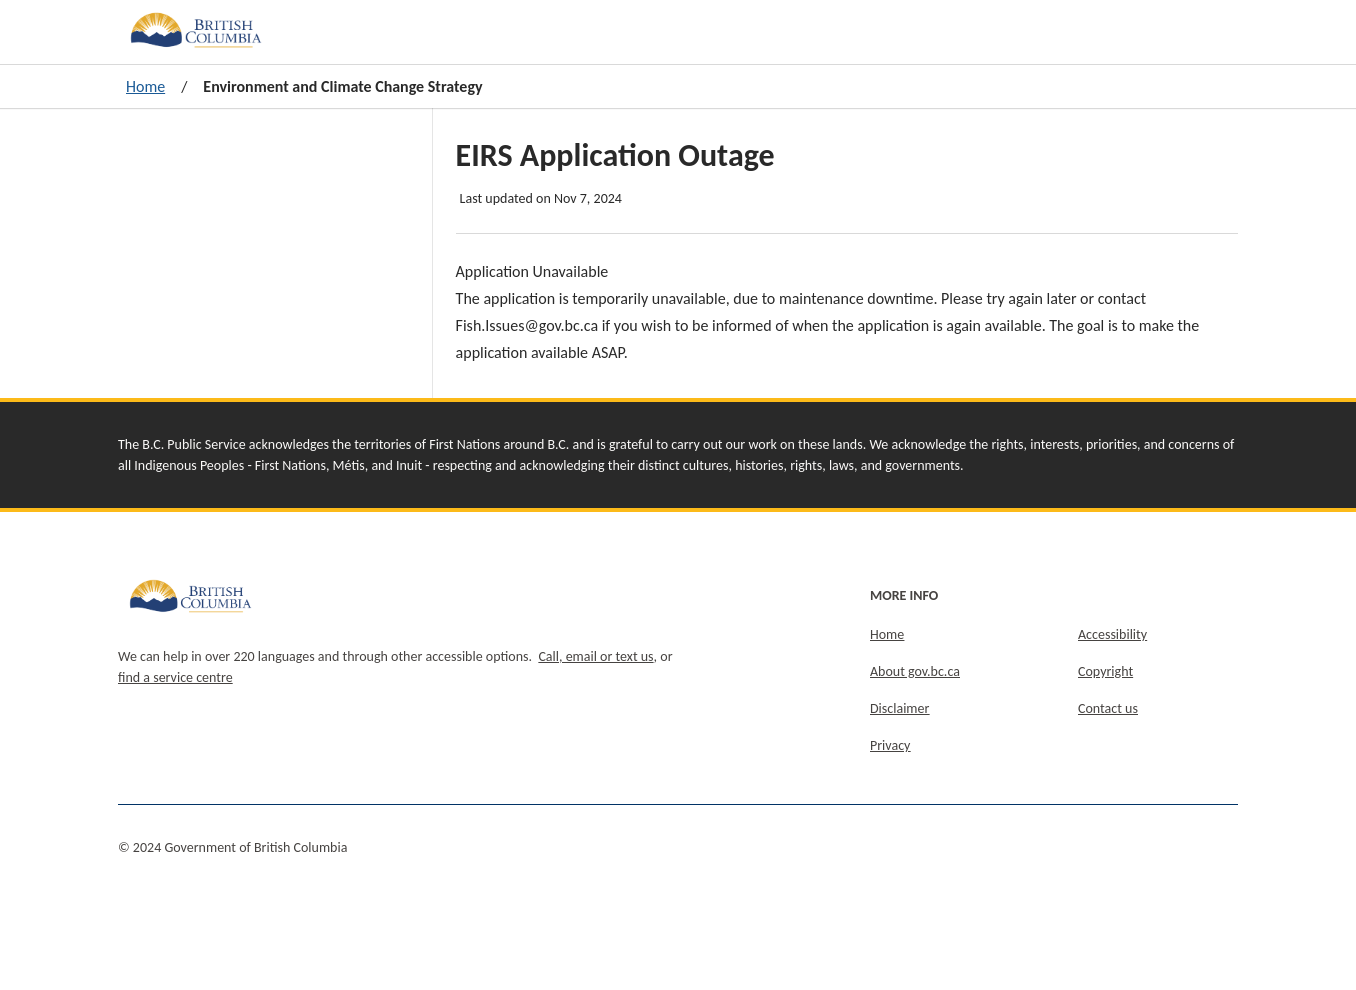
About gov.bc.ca (915, 671)
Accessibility (1112, 634)
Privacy (890, 745)
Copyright (1105, 671)
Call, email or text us (595, 656)
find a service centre (175, 677)
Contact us (1108, 708)
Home (145, 86)
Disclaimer (899, 708)
